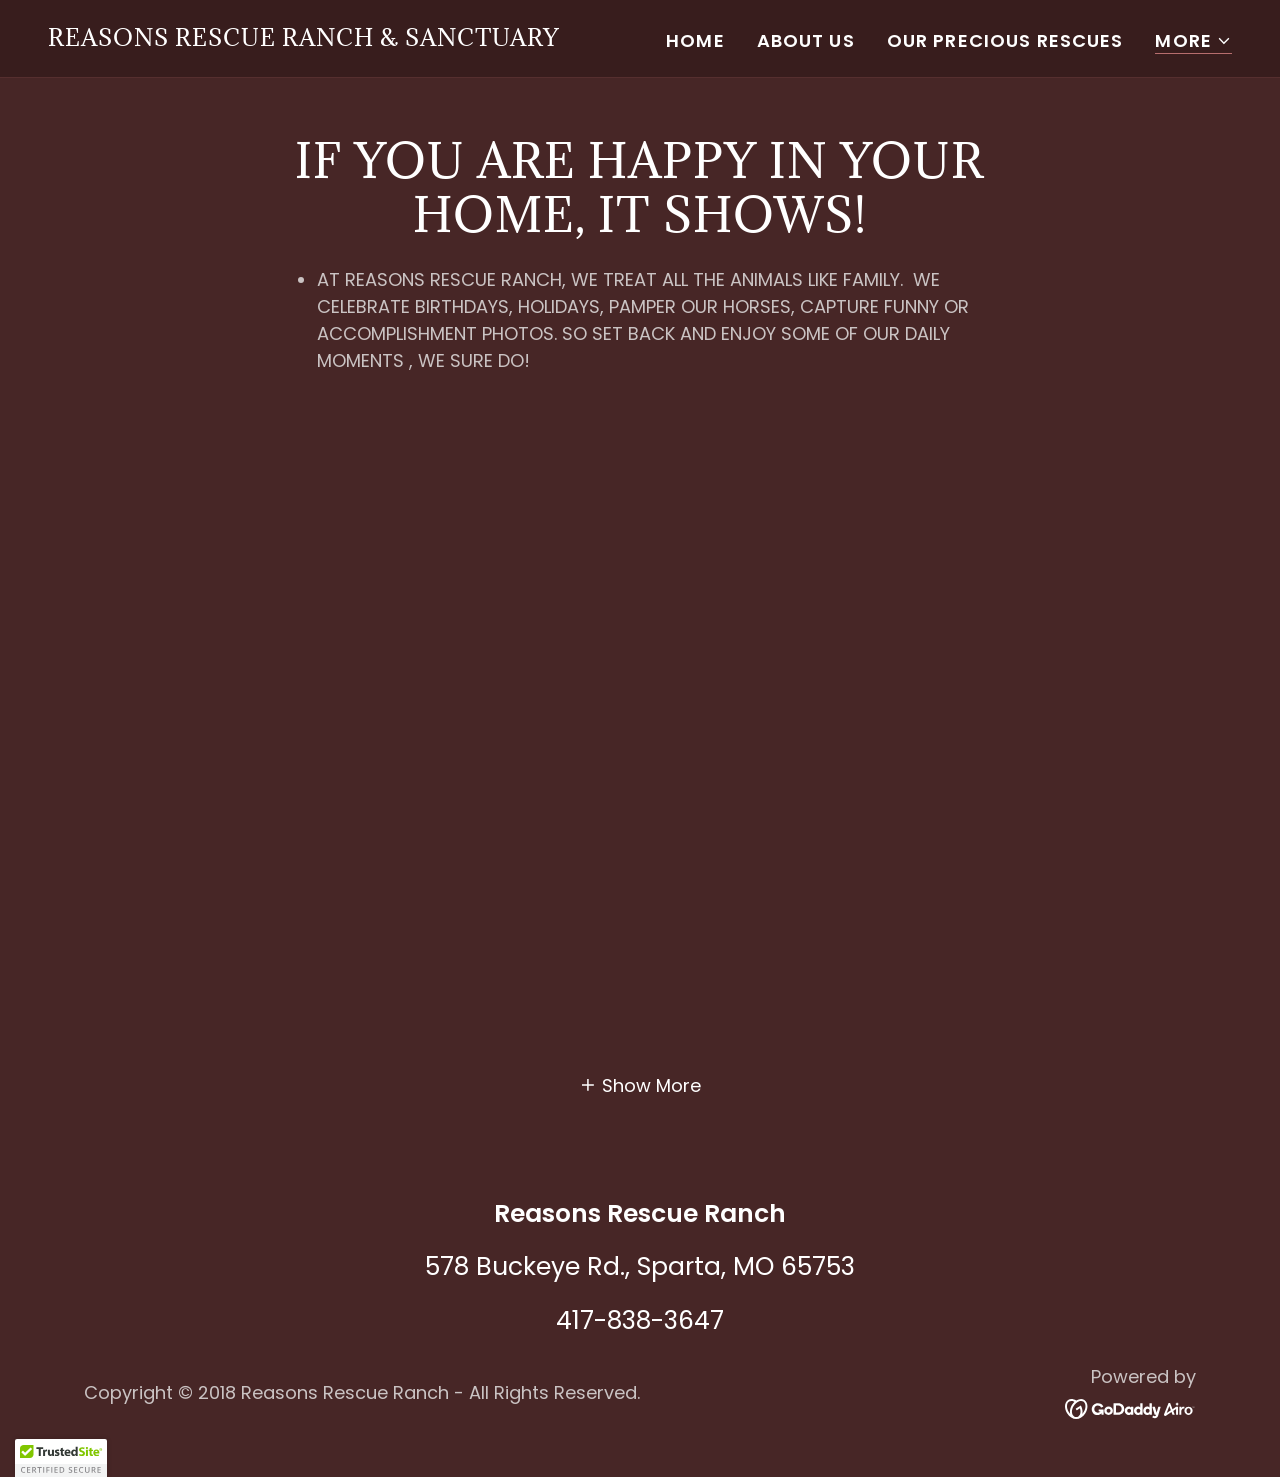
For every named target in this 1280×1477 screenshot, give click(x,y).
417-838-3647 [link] (640, 1320)
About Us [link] (806, 40)
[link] (304, 39)
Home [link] (695, 40)
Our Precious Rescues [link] (1005, 40)
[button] (1193, 41)
